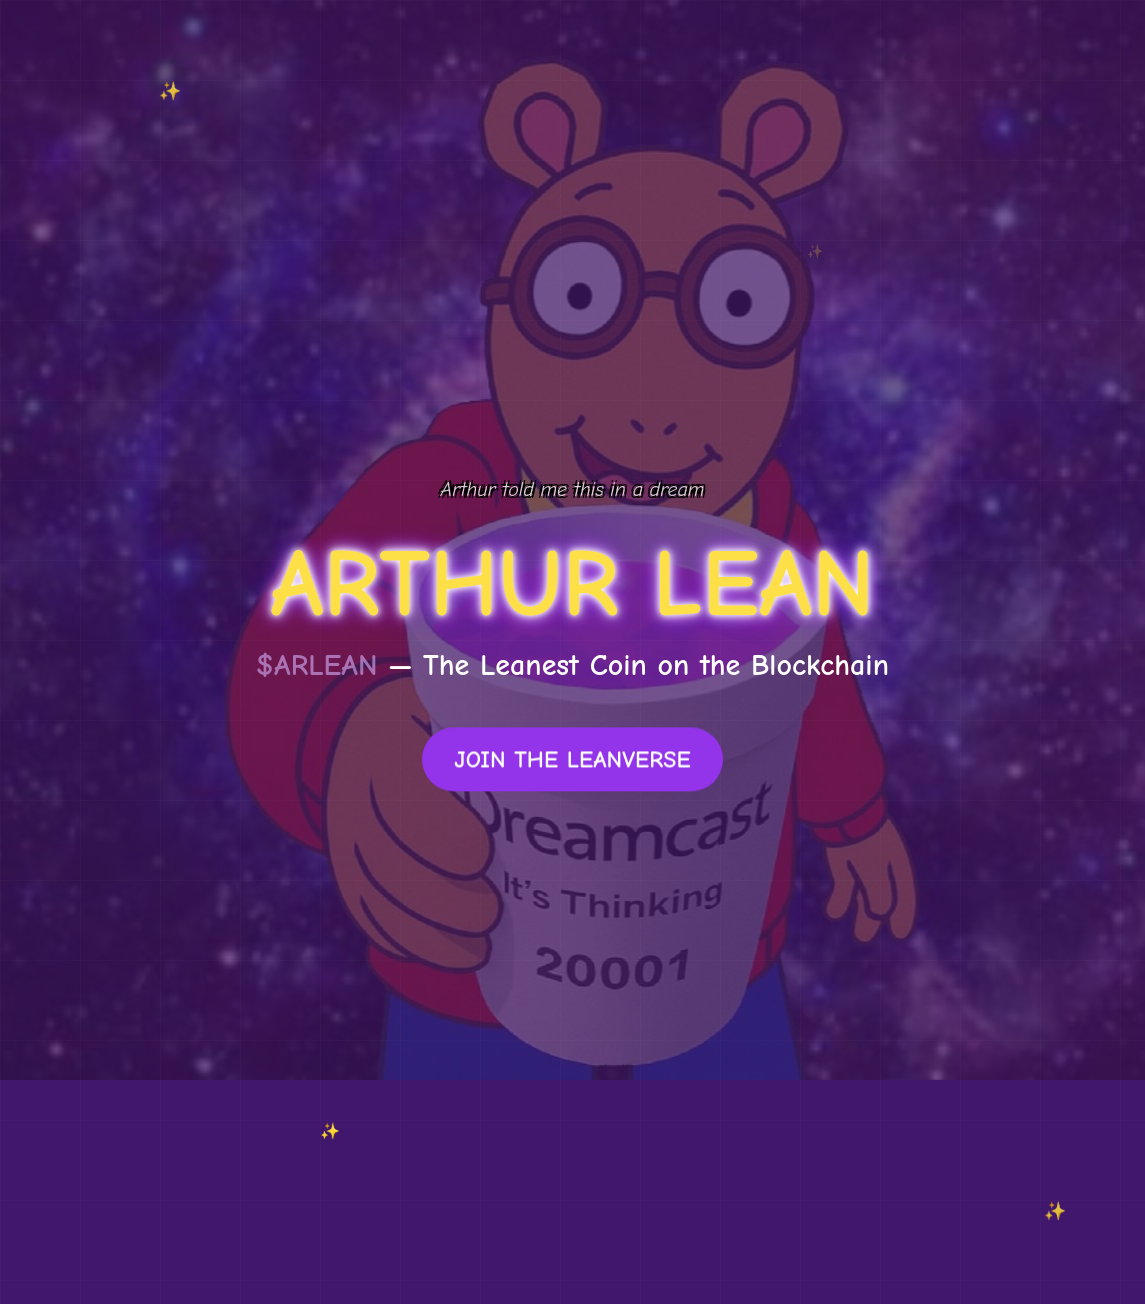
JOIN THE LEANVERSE (572, 761)
